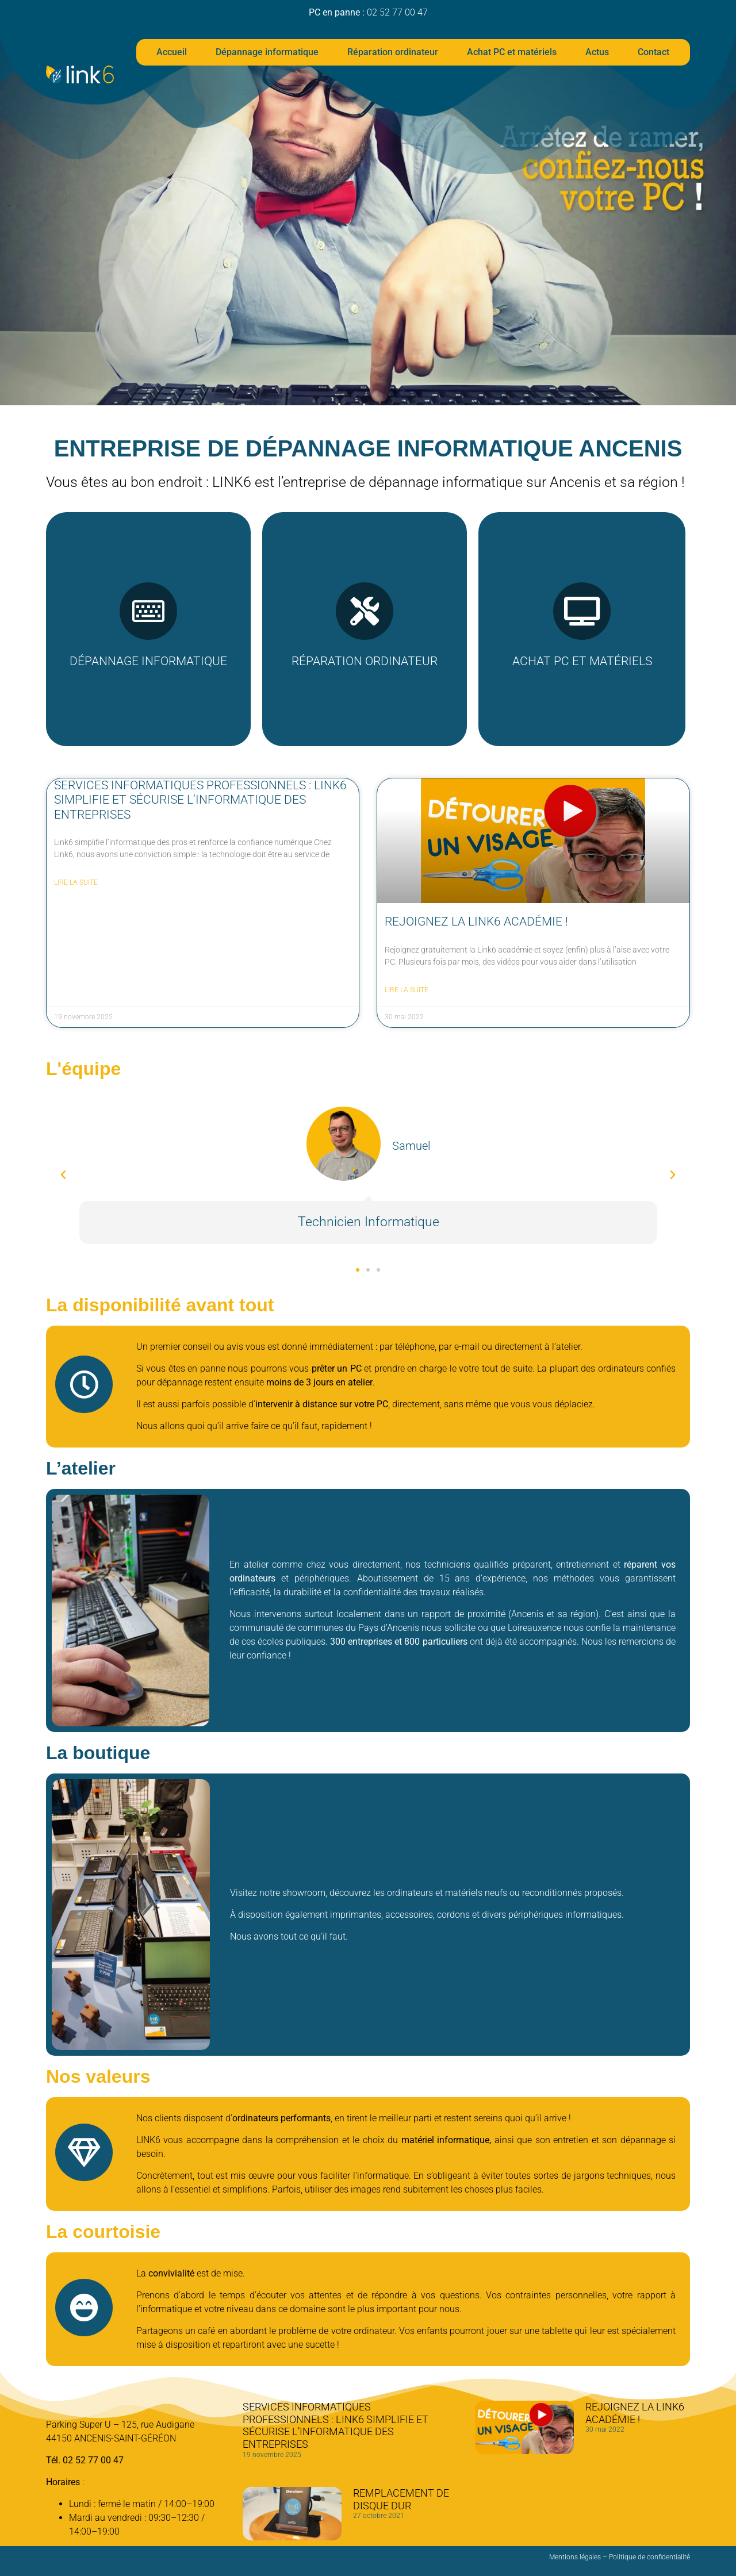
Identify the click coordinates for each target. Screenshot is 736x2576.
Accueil (171, 52)
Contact (653, 52)
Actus (597, 52)
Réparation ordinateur (392, 52)
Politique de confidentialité (649, 2557)
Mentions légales (575, 2557)
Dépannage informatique (267, 52)
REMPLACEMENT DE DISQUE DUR (401, 2499)
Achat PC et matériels (512, 52)
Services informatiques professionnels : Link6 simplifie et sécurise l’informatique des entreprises (200, 799)
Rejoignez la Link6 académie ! (476, 921)
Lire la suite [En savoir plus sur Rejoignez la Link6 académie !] (406, 990)
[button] (63, 1175)
